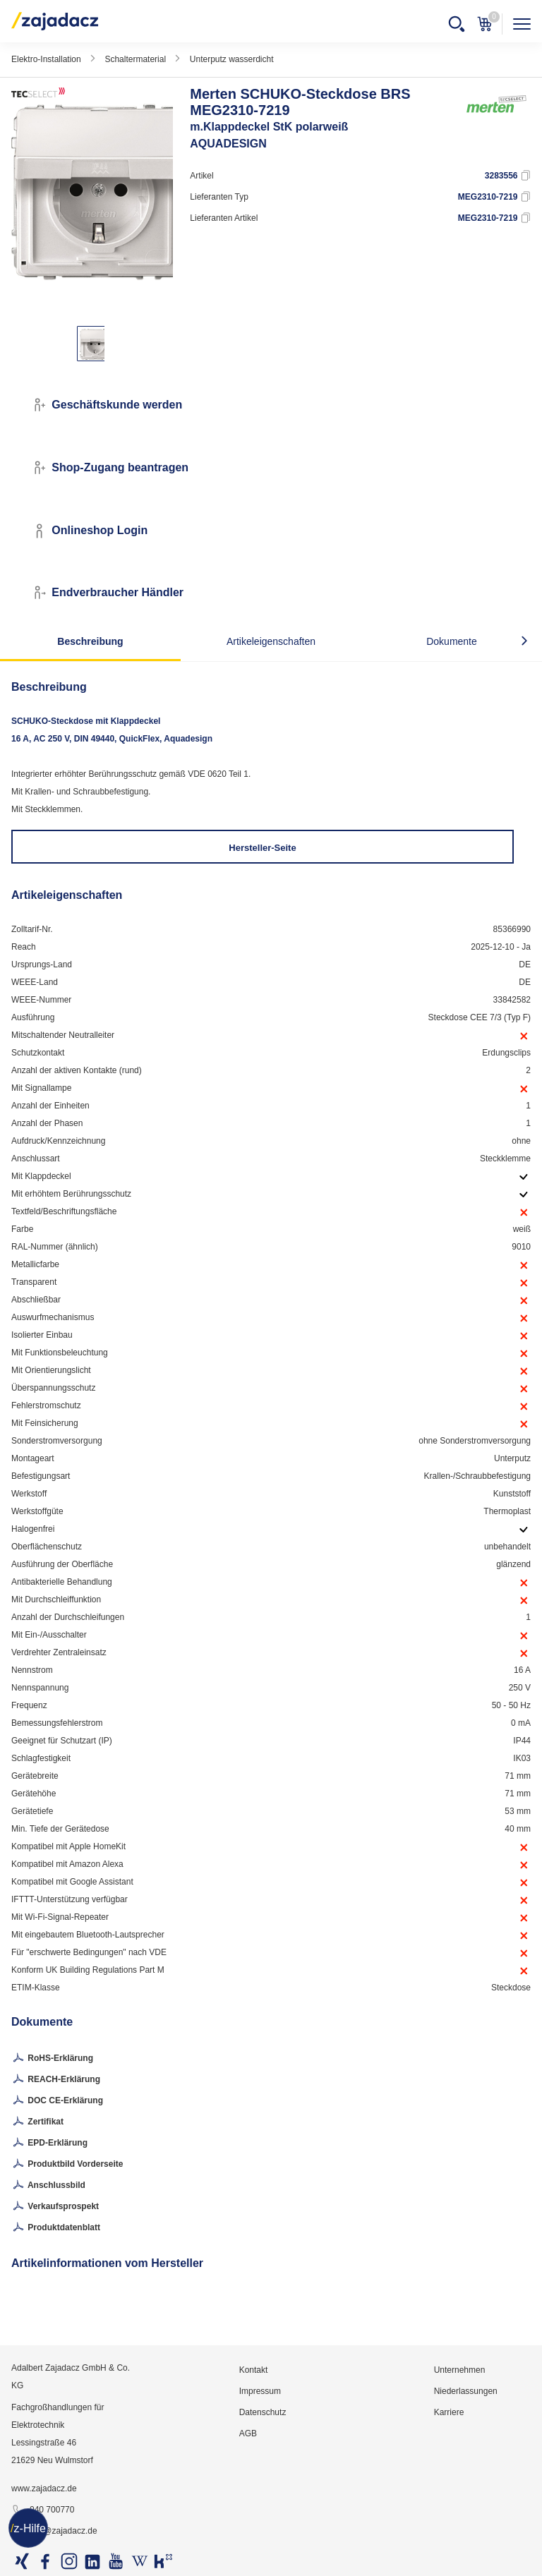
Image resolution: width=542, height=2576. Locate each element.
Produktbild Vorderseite (67, 2165)
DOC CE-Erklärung (57, 2101)
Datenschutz (263, 2412)
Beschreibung (90, 641)
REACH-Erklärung (55, 2080)
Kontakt (253, 2370)
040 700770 (42, 2510)
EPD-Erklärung (49, 2143)
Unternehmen (460, 2370)
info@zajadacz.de (54, 2531)
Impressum (260, 2391)
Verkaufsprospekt (55, 2207)
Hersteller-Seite (262, 847)
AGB (248, 2433)
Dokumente (451, 641)
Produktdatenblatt (55, 2228)
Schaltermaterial (135, 59)
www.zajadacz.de (44, 2488)
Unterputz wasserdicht (232, 59)
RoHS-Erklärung (52, 2059)
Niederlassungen (466, 2391)
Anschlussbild (48, 2186)
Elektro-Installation (46, 59)
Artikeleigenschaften (271, 641)
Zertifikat (37, 2122)
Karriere (449, 2412)
